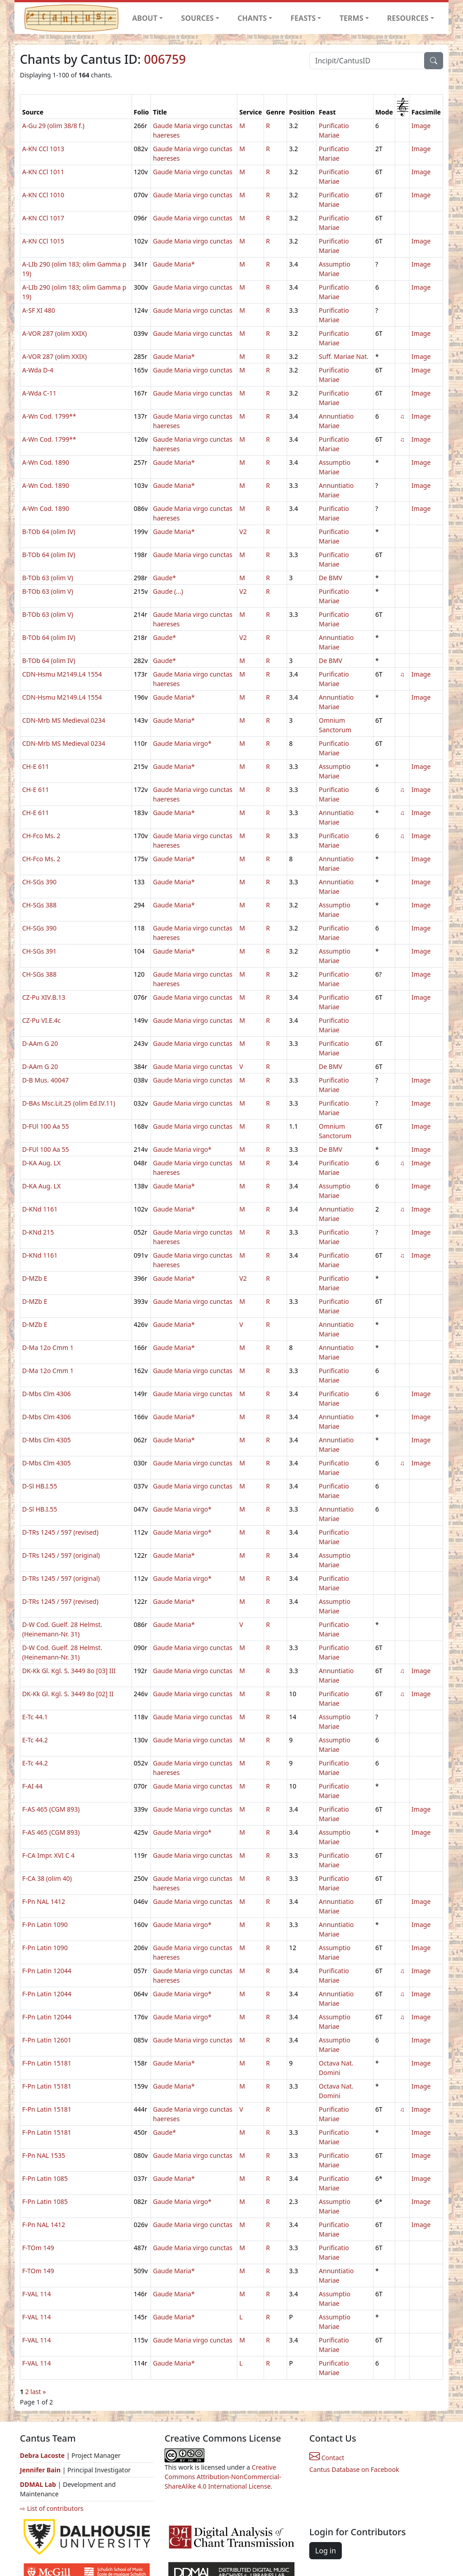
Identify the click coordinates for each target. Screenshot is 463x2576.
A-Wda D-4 (37, 370)
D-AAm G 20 (40, 1043)
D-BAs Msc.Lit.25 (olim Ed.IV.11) (68, 1103)
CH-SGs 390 (39, 882)
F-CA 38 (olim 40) (47, 1878)
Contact (326, 2457)
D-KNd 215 (38, 1232)
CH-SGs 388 (39, 905)
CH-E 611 (35, 766)
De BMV (330, 577)
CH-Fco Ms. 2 (41, 835)
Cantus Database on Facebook (354, 2469)
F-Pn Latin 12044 (46, 1970)
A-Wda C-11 (39, 393)
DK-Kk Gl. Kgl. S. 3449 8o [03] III (69, 1670)
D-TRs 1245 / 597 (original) (61, 1555)
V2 (242, 531)
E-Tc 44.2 (35, 1740)
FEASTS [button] (303, 18)
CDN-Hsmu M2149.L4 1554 (62, 674)
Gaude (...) (168, 591)
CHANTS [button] (252, 18)
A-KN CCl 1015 (43, 241)
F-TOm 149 (38, 2247)
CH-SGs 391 (39, 951)
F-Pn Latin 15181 (46, 2063)
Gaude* (164, 577)
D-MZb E (34, 1278)
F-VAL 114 (36, 2294)
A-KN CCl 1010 (43, 195)
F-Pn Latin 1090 (45, 1924)
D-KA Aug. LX (41, 1163)
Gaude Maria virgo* (182, 743)
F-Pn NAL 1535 (43, 2155)
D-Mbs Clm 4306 (46, 1393)
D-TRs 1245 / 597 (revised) (60, 1532)
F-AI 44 (32, 1786)
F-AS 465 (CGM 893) (51, 1809)
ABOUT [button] (144, 18)
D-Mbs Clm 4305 (46, 1440)
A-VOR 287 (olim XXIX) (54, 333)
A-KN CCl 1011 (43, 171)
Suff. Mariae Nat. (344, 356)
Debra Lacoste (42, 2455)
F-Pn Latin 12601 (46, 2040)
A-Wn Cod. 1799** (49, 416)
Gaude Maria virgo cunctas (192, 171)
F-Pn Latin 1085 (45, 2178)
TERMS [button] (352, 18)
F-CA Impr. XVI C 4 (48, 1855)
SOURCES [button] (197, 18)
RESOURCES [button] (408, 18)
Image (420, 125)
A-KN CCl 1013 (43, 148)
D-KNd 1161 (39, 1209)
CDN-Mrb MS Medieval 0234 (63, 720)
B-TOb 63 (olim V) (47, 577)
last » (38, 2391)
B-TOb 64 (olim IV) (48, 531)
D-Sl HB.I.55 (39, 1486)
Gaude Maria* (173, 264)
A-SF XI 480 (38, 310)
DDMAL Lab (38, 2484)
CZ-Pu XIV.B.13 (43, 997)
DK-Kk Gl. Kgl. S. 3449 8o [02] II (67, 1693)
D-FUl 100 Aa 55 (45, 1126)
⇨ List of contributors (51, 2508)
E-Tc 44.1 (35, 1717)
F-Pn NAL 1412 (43, 1901)
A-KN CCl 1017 (43, 218)
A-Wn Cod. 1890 (45, 462)
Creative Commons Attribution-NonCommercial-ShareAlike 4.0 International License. (223, 2476)
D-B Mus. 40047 (45, 1080)
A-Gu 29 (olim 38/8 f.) (53, 125)
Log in (325, 2551)
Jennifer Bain (41, 2470)
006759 (164, 59)
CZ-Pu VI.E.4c (41, 1020)
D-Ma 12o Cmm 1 (48, 1347)
